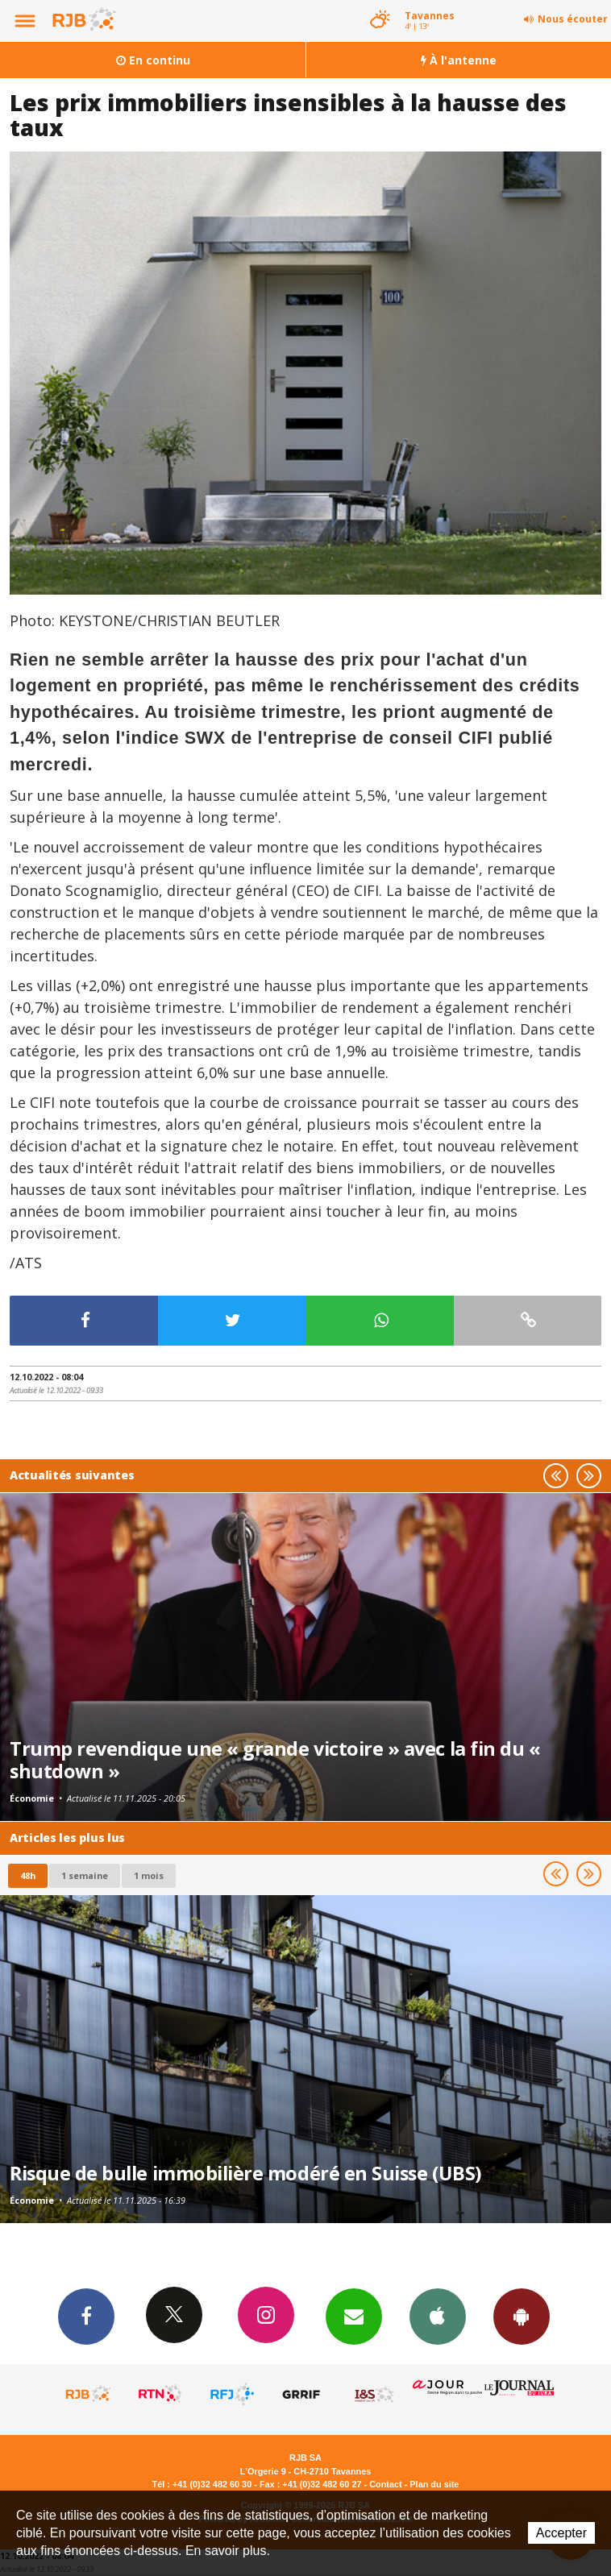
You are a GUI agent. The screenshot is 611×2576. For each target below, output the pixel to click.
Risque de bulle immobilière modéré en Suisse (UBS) (245, 2173)
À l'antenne (459, 60)
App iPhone (437, 2315)
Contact (385, 2484)
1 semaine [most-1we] (84, 1875)
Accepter (561, 2533)
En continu (153, 60)
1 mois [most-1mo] (149, 1875)
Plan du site (434, 2484)
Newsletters (354, 2315)
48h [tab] (27, 1875)
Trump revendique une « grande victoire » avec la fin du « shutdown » (275, 1760)
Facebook (86, 2315)
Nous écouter (573, 19)
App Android (521, 2315)
